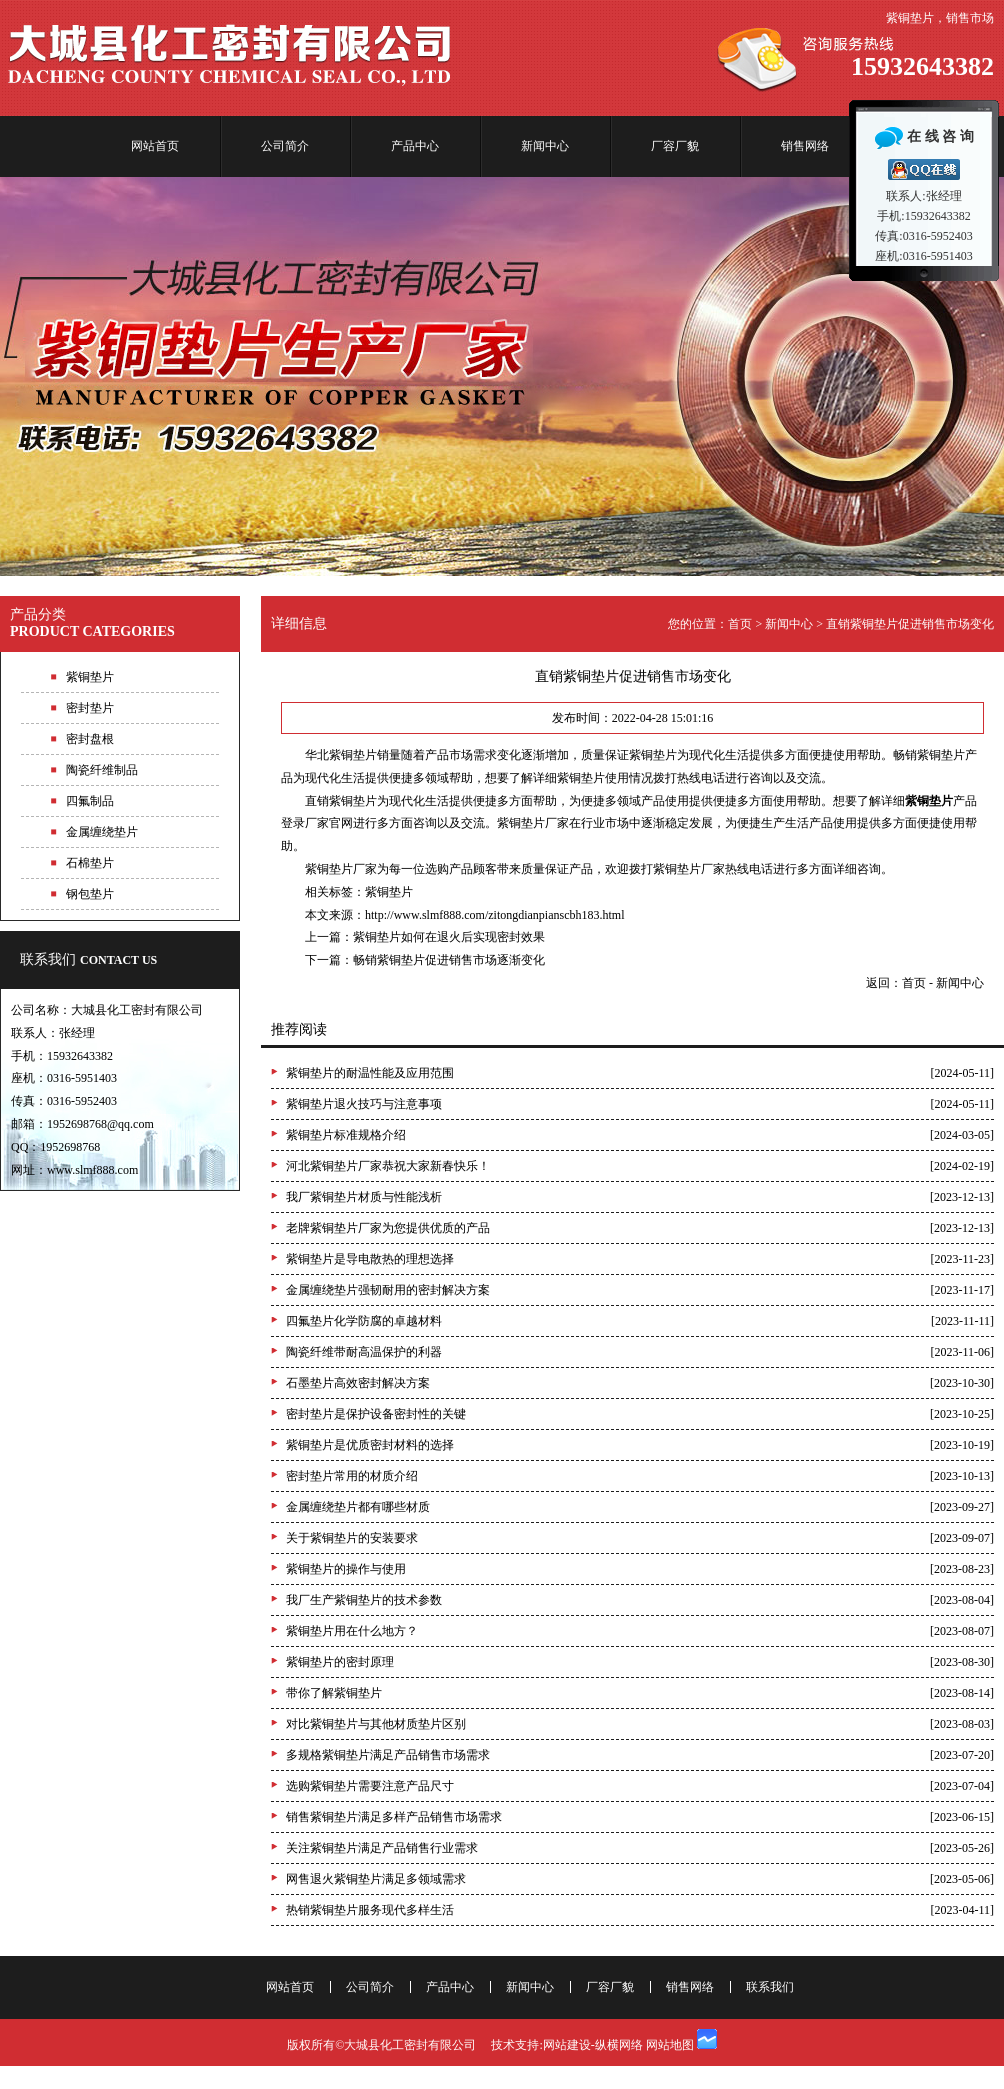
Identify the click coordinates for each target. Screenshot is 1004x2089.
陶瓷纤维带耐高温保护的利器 (364, 1352)
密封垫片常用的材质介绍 (352, 1476)
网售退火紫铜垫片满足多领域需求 (376, 1879)
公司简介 (285, 146)
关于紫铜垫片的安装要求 (352, 1538)
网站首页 (155, 146)
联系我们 (88, 959)
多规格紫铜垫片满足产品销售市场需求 (388, 1755)
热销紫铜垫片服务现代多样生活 (370, 1910)
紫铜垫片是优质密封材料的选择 (370, 1445)
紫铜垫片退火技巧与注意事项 (364, 1104)
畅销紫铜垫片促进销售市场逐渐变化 (449, 960)
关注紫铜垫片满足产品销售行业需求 (382, 1848)
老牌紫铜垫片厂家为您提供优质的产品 (388, 1228)
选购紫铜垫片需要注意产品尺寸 (370, 1786)
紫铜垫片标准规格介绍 (346, 1135)
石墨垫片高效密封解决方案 (358, 1383)
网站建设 (567, 2045)
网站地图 (670, 2045)
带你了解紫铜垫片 (334, 1693)
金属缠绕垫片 (102, 832)
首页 (740, 624)
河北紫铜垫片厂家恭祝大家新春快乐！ (388, 1166)
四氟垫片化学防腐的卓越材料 (364, 1321)
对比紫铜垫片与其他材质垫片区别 (376, 1724)
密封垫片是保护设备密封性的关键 (376, 1414)
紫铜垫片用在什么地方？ (352, 1631)
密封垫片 (90, 708)
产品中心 (415, 146)
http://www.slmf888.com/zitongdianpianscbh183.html (495, 915)
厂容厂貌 (675, 146)
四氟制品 (90, 801)
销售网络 (805, 146)
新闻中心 (545, 146)
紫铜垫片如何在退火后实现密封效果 (449, 937)
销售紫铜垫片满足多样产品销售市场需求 (394, 1817)
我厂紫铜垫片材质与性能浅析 (364, 1197)
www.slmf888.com (92, 1170)
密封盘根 (90, 739)
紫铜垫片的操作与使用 (346, 1569)
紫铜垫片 (389, 892)
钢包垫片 (90, 894)
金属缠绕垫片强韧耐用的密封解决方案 (388, 1290)
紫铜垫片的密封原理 (340, 1662)
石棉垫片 (90, 863)
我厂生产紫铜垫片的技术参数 (364, 1600)
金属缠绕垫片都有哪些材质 (358, 1507)
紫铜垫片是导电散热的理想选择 (370, 1259)
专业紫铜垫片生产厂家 (502, 376)
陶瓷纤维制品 (102, 770)
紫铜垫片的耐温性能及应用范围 (370, 1073)
